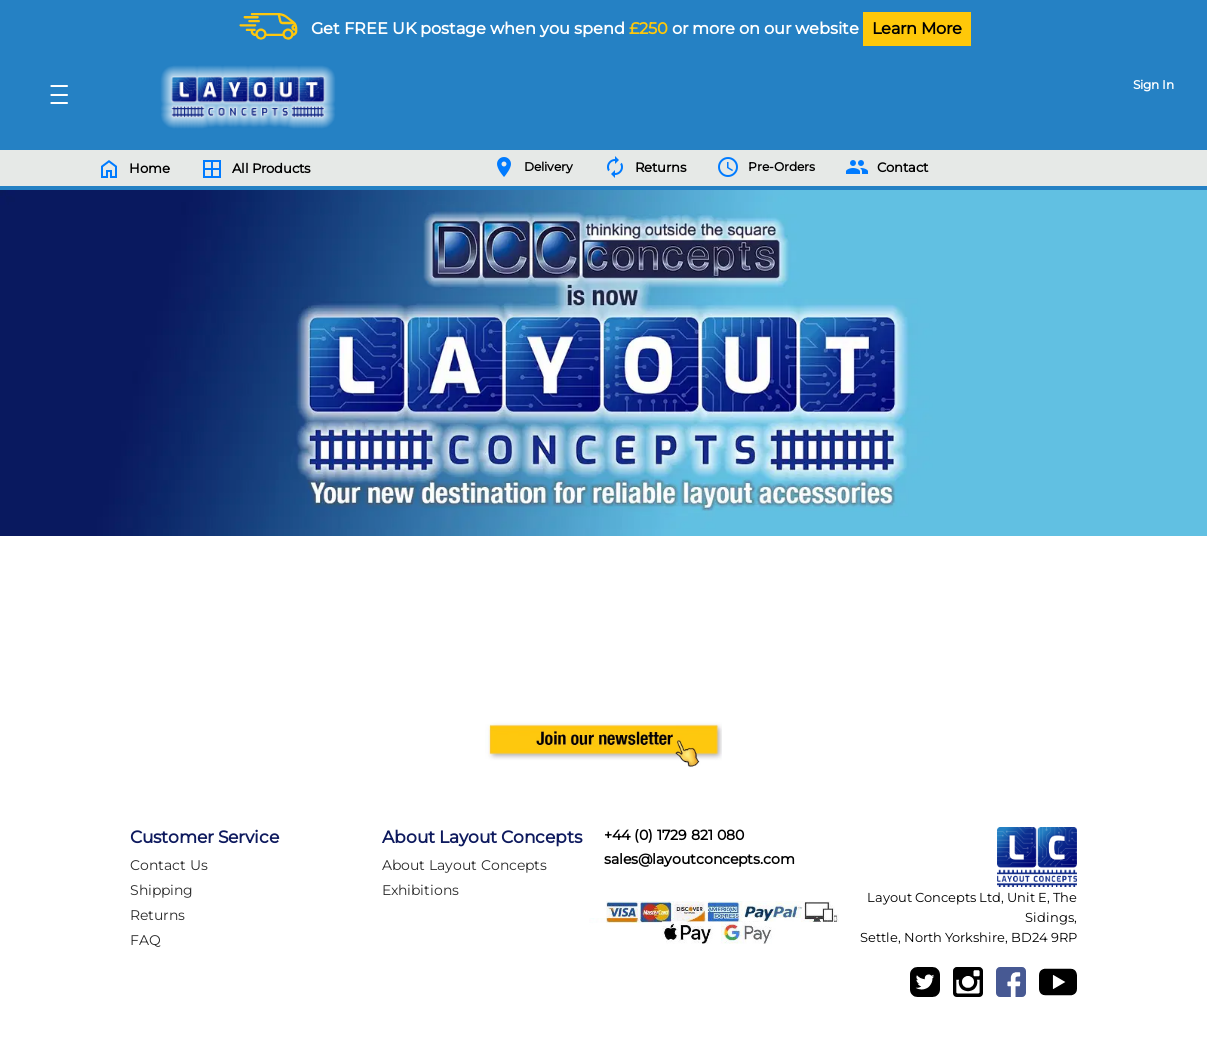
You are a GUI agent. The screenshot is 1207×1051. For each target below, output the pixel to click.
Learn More (917, 28)
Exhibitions (420, 890)
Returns (157, 915)
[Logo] (243, 97)
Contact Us (169, 865)
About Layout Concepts (464, 865)
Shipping (161, 890)
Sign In (1153, 84)
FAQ (145, 940)
